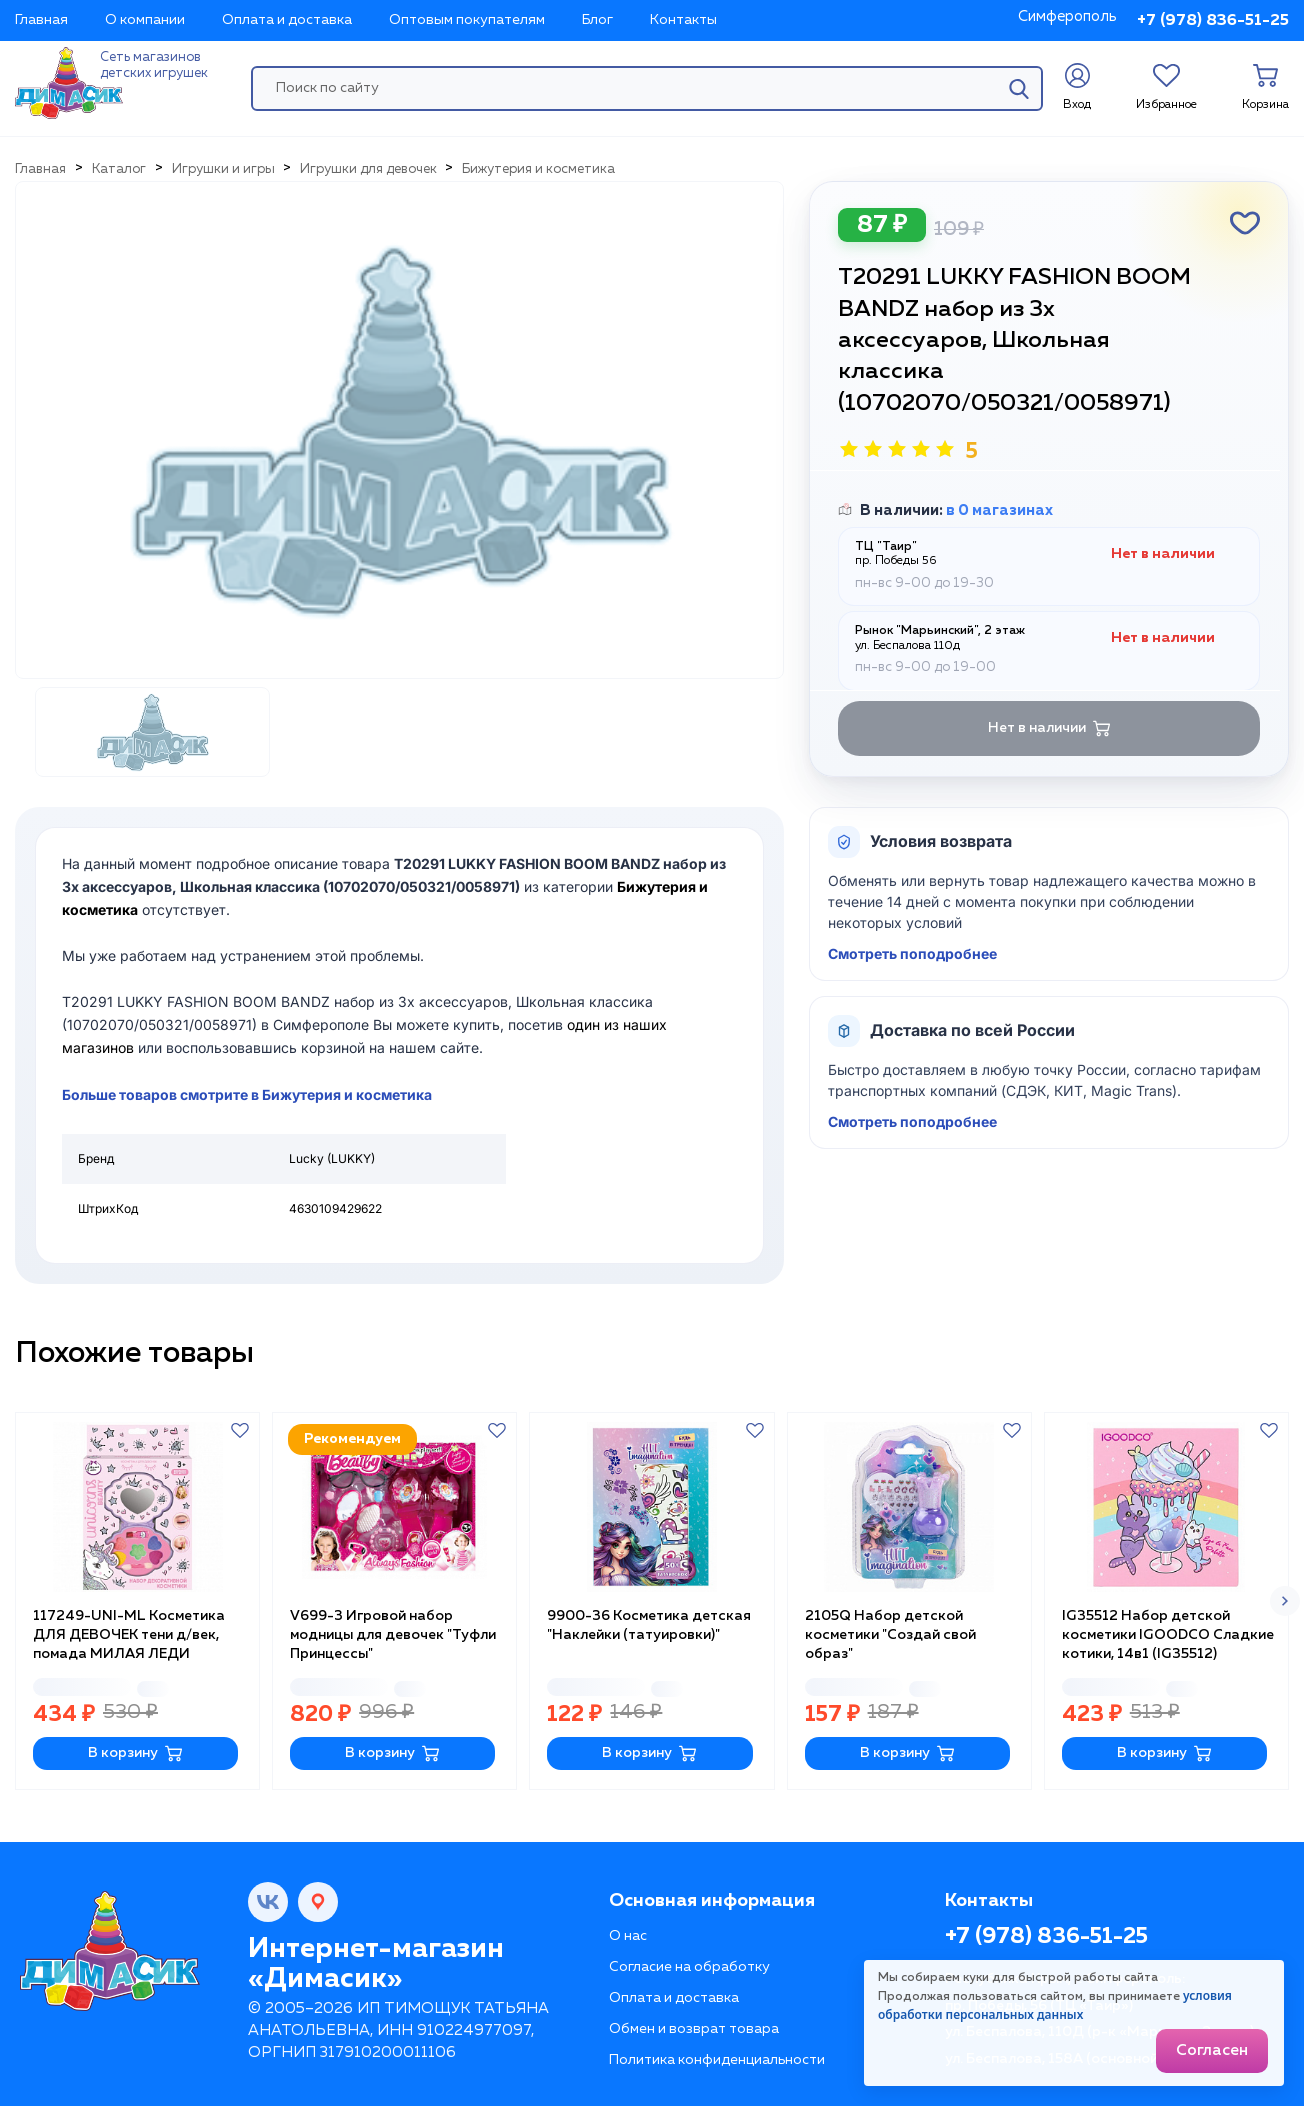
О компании (145, 20)
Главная (41, 20)
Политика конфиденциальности (717, 2060)
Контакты (683, 20)
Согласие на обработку (689, 1967)
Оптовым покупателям (467, 20)
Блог (597, 20)
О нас (628, 1936)
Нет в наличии (1049, 728)
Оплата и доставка (287, 20)
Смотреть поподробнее (912, 953)
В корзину (135, 1753)
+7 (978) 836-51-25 (1213, 21)
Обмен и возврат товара (694, 2029)
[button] (1285, 1601)
